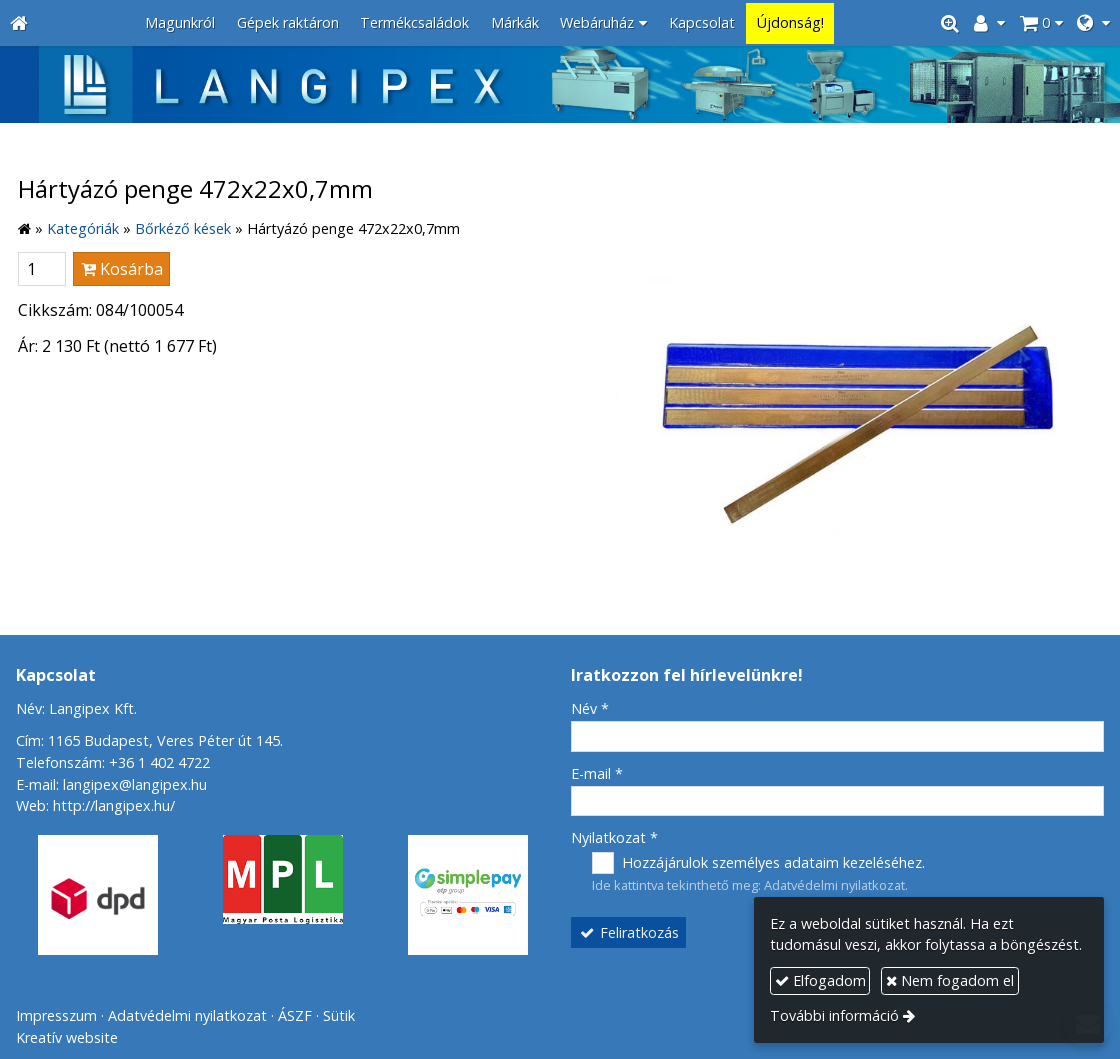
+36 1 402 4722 (159, 762)
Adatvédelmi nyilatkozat (834, 885)
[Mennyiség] (42, 269)
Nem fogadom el (950, 980)
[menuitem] (180, 23)
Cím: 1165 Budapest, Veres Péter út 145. (149, 740)
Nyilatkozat (614, 837)
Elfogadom (820, 980)
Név (590, 708)
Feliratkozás (629, 932)
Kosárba (122, 269)
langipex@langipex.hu (135, 784)
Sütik (339, 1015)
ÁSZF (295, 1015)
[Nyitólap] (19, 23)
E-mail (597, 773)
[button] (1093, 23)
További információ (834, 1015)
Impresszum (56, 1015)
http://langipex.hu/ (114, 805)
